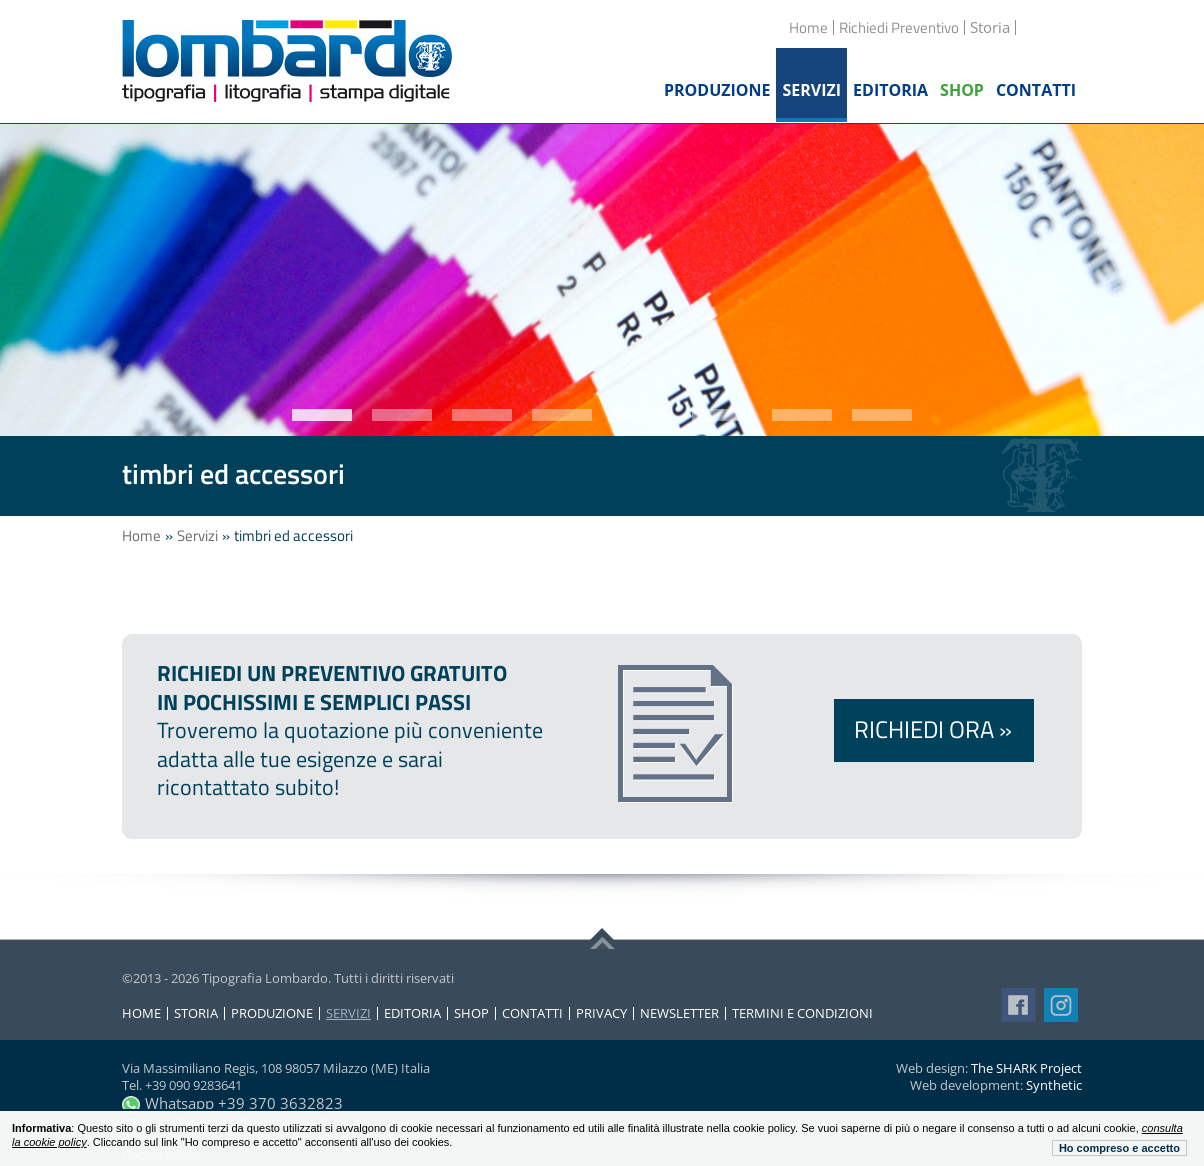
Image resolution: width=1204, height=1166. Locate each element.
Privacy (601, 1013)
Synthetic (1054, 1085)
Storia (196, 1013)
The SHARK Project (1026, 1068)
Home (808, 27)
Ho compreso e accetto (1119, 1148)
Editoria (412, 1013)
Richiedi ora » (933, 729)
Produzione (272, 1013)
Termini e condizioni (802, 1013)
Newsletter (679, 1013)
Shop (471, 1013)
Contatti (532, 1013)
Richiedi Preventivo (899, 27)
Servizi (197, 535)
